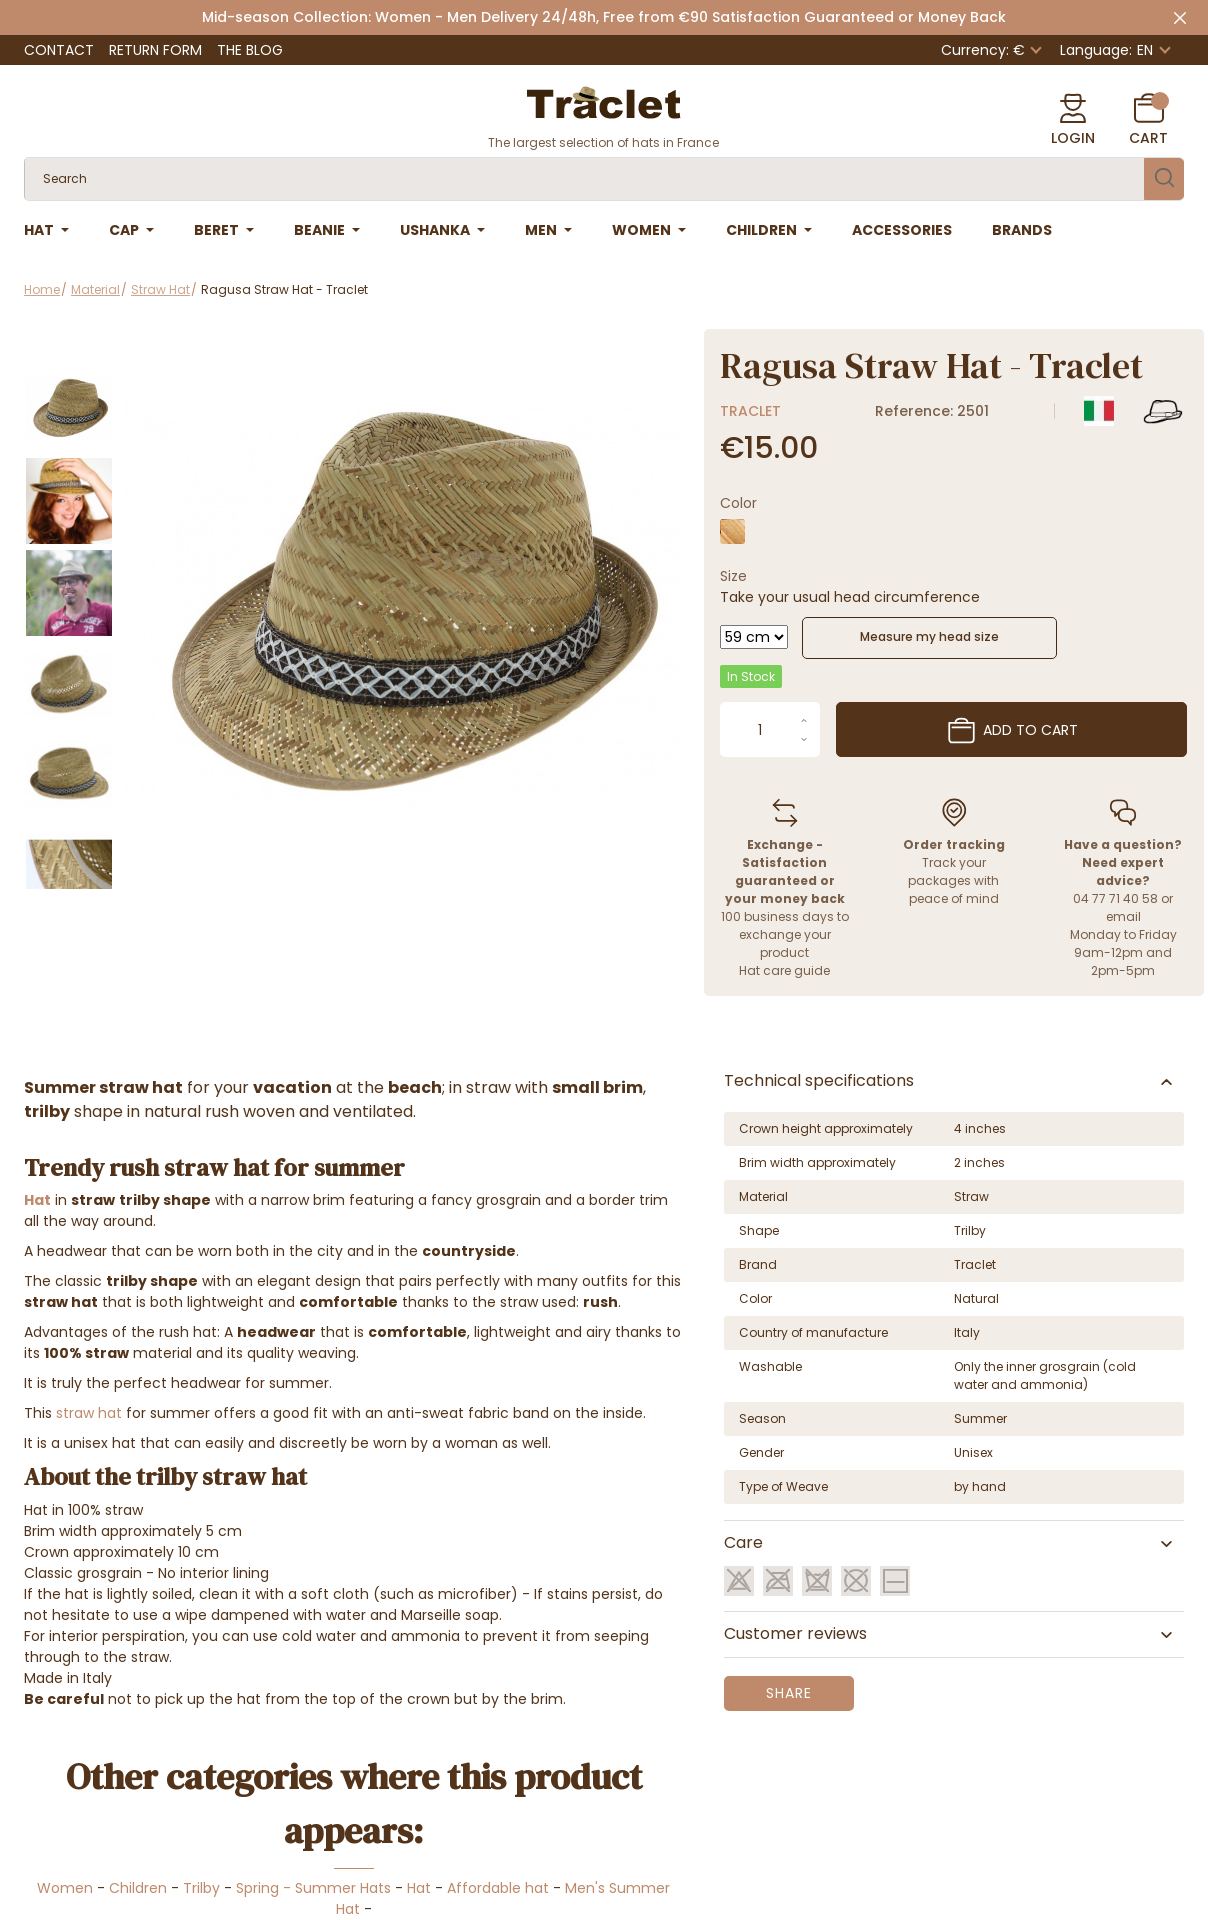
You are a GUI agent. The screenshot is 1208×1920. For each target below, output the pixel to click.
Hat (419, 1888)
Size (733, 576)
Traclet (750, 411)
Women (65, 1888)
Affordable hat (498, 1888)
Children (138, 1888)
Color (738, 503)
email (1123, 916)
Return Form (155, 50)
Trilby (201, 1888)
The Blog (250, 50)
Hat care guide (784, 970)
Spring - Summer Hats (313, 1888)
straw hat (89, 1413)
